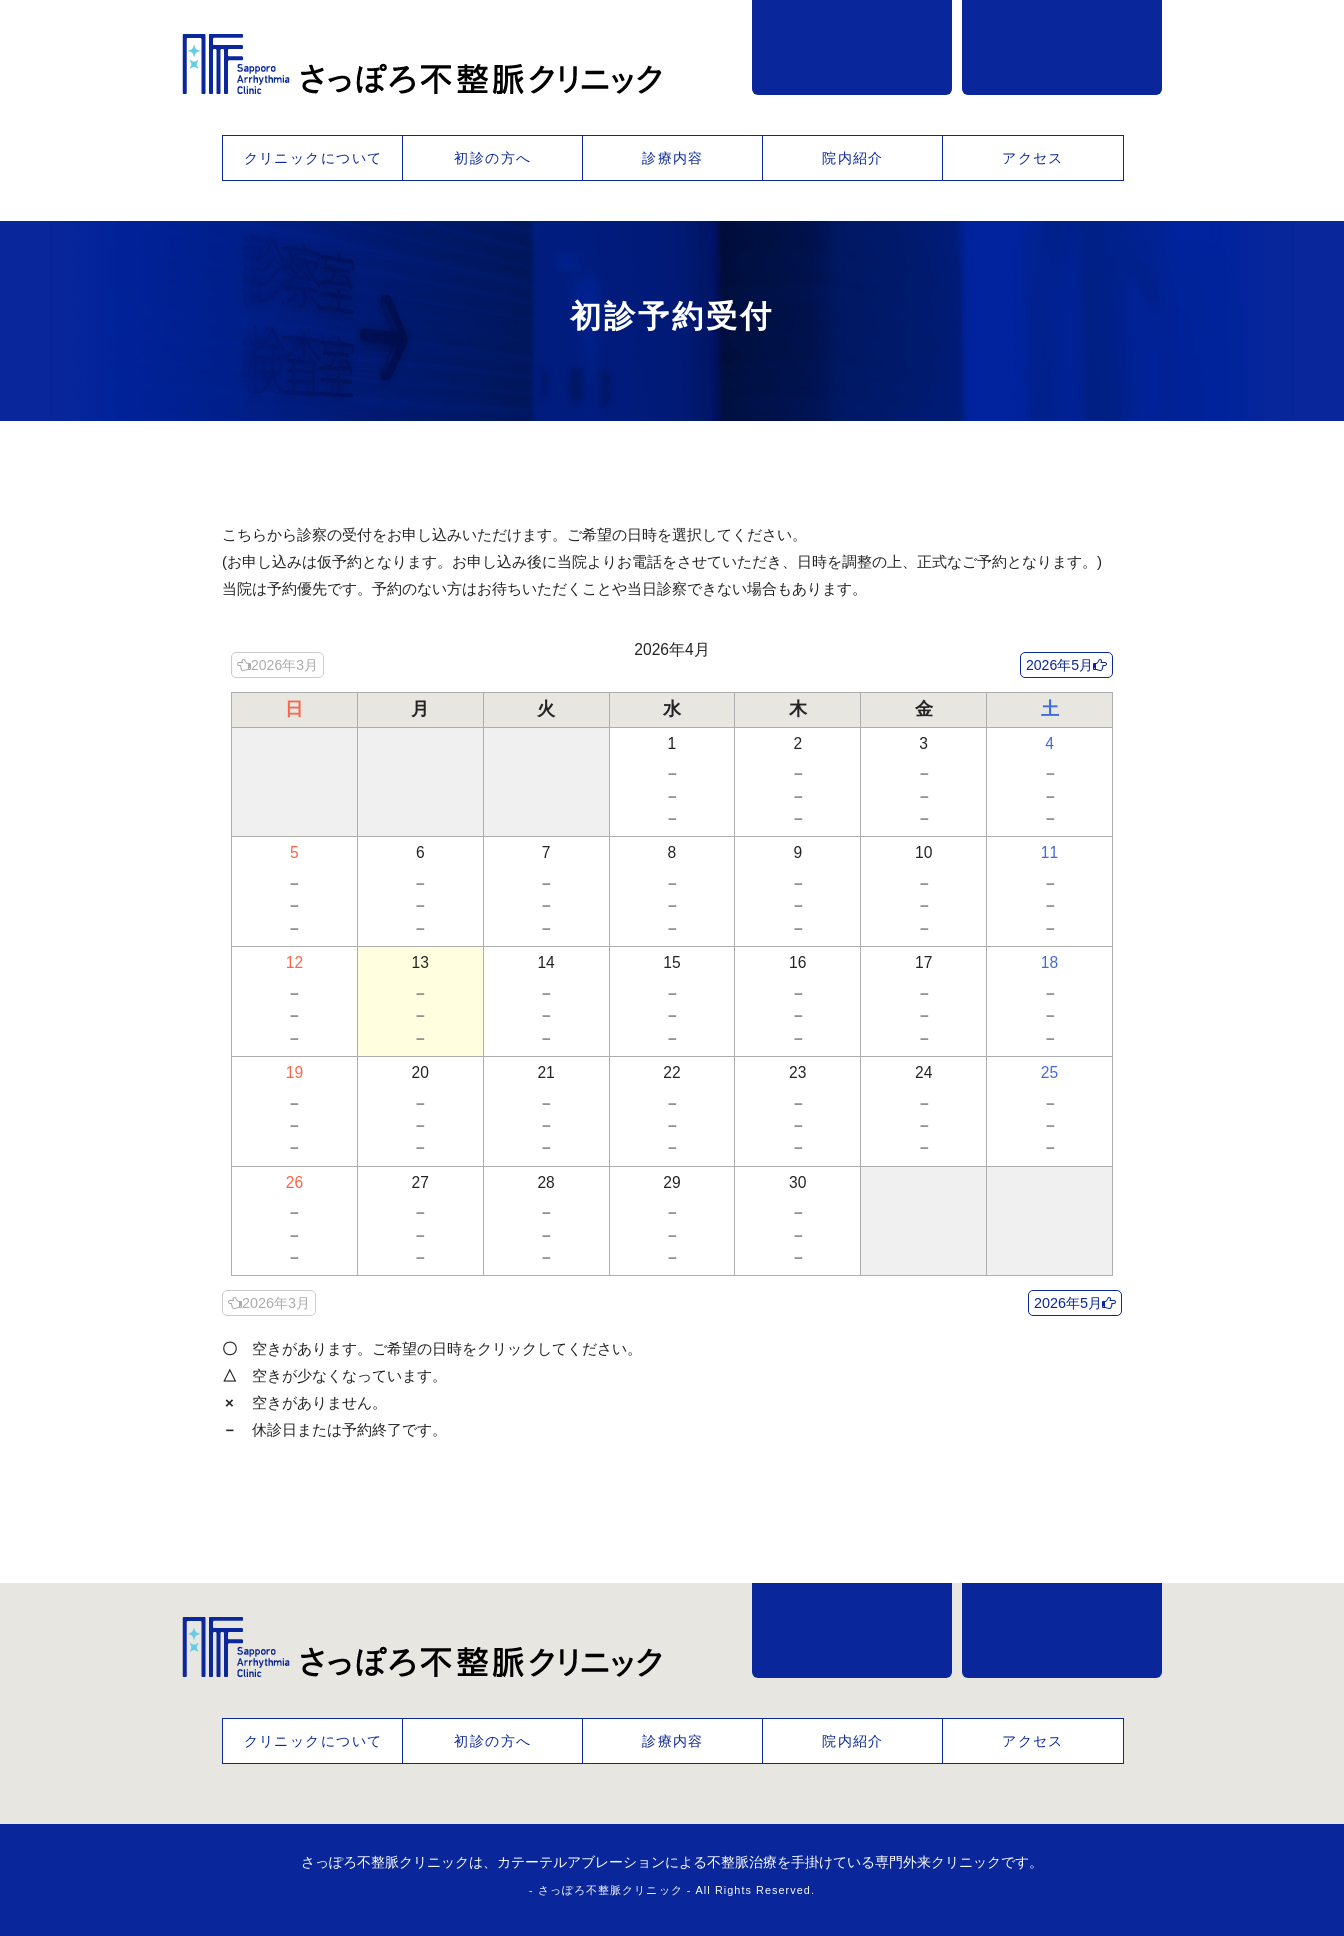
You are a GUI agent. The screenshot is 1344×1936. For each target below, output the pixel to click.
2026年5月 (1059, 665)
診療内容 (673, 158)
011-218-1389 (852, 47)
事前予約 (1062, 47)
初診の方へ (492, 158)
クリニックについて (313, 158)
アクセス (1033, 158)
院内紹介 (853, 158)
